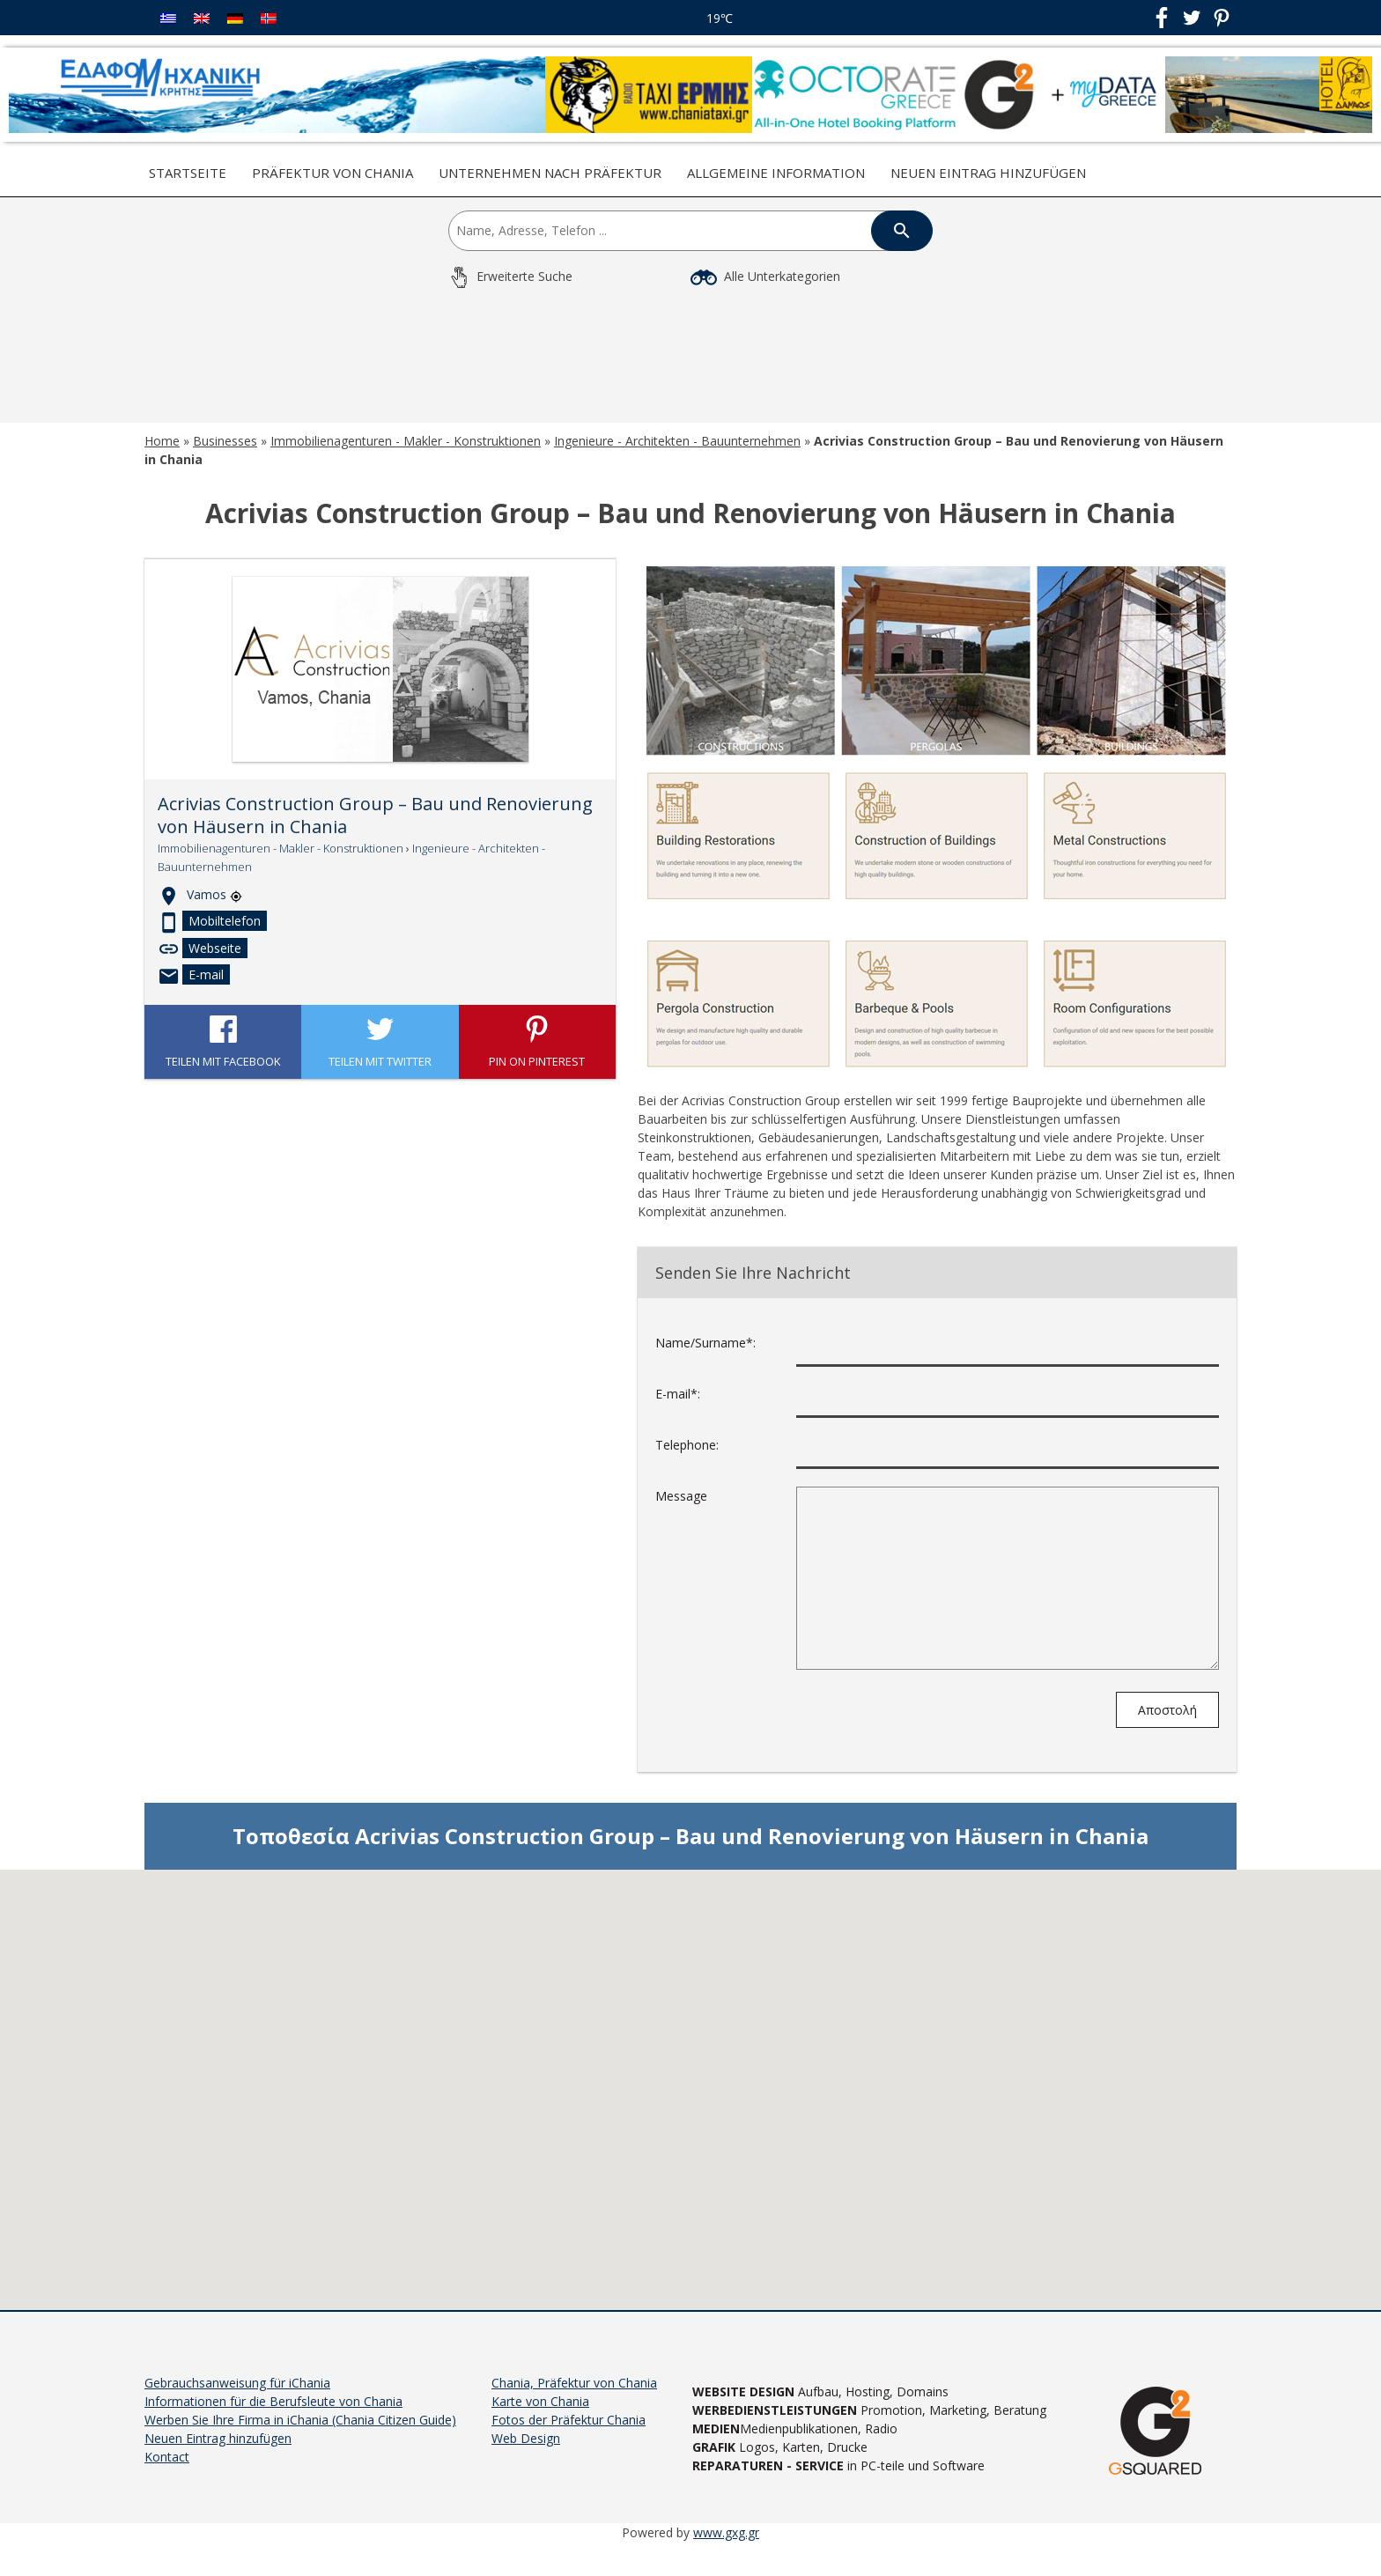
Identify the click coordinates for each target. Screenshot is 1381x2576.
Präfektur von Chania (332, 172)
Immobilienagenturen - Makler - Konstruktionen (405, 466)
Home (162, 466)
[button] (690, 2099)
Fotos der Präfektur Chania (568, 2445)
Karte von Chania (540, 2426)
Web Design (525, 2463)
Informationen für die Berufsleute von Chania (273, 2426)
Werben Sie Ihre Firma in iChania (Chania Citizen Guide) (300, 2445)
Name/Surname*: (705, 1368)
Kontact (166, 2482)
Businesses (225, 466)
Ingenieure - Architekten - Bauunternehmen (677, 466)
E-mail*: (677, 1419)
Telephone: (687, 1470)
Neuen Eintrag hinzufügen (988, 172)
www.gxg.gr (726, 2558)
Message (681, 1521)
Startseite (187, 172)
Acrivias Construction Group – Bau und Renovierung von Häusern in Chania (375, 841)
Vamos (214, 920)
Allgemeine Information (776, 172)
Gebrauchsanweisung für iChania (237, 2408)
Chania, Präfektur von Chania (574, 2408)
